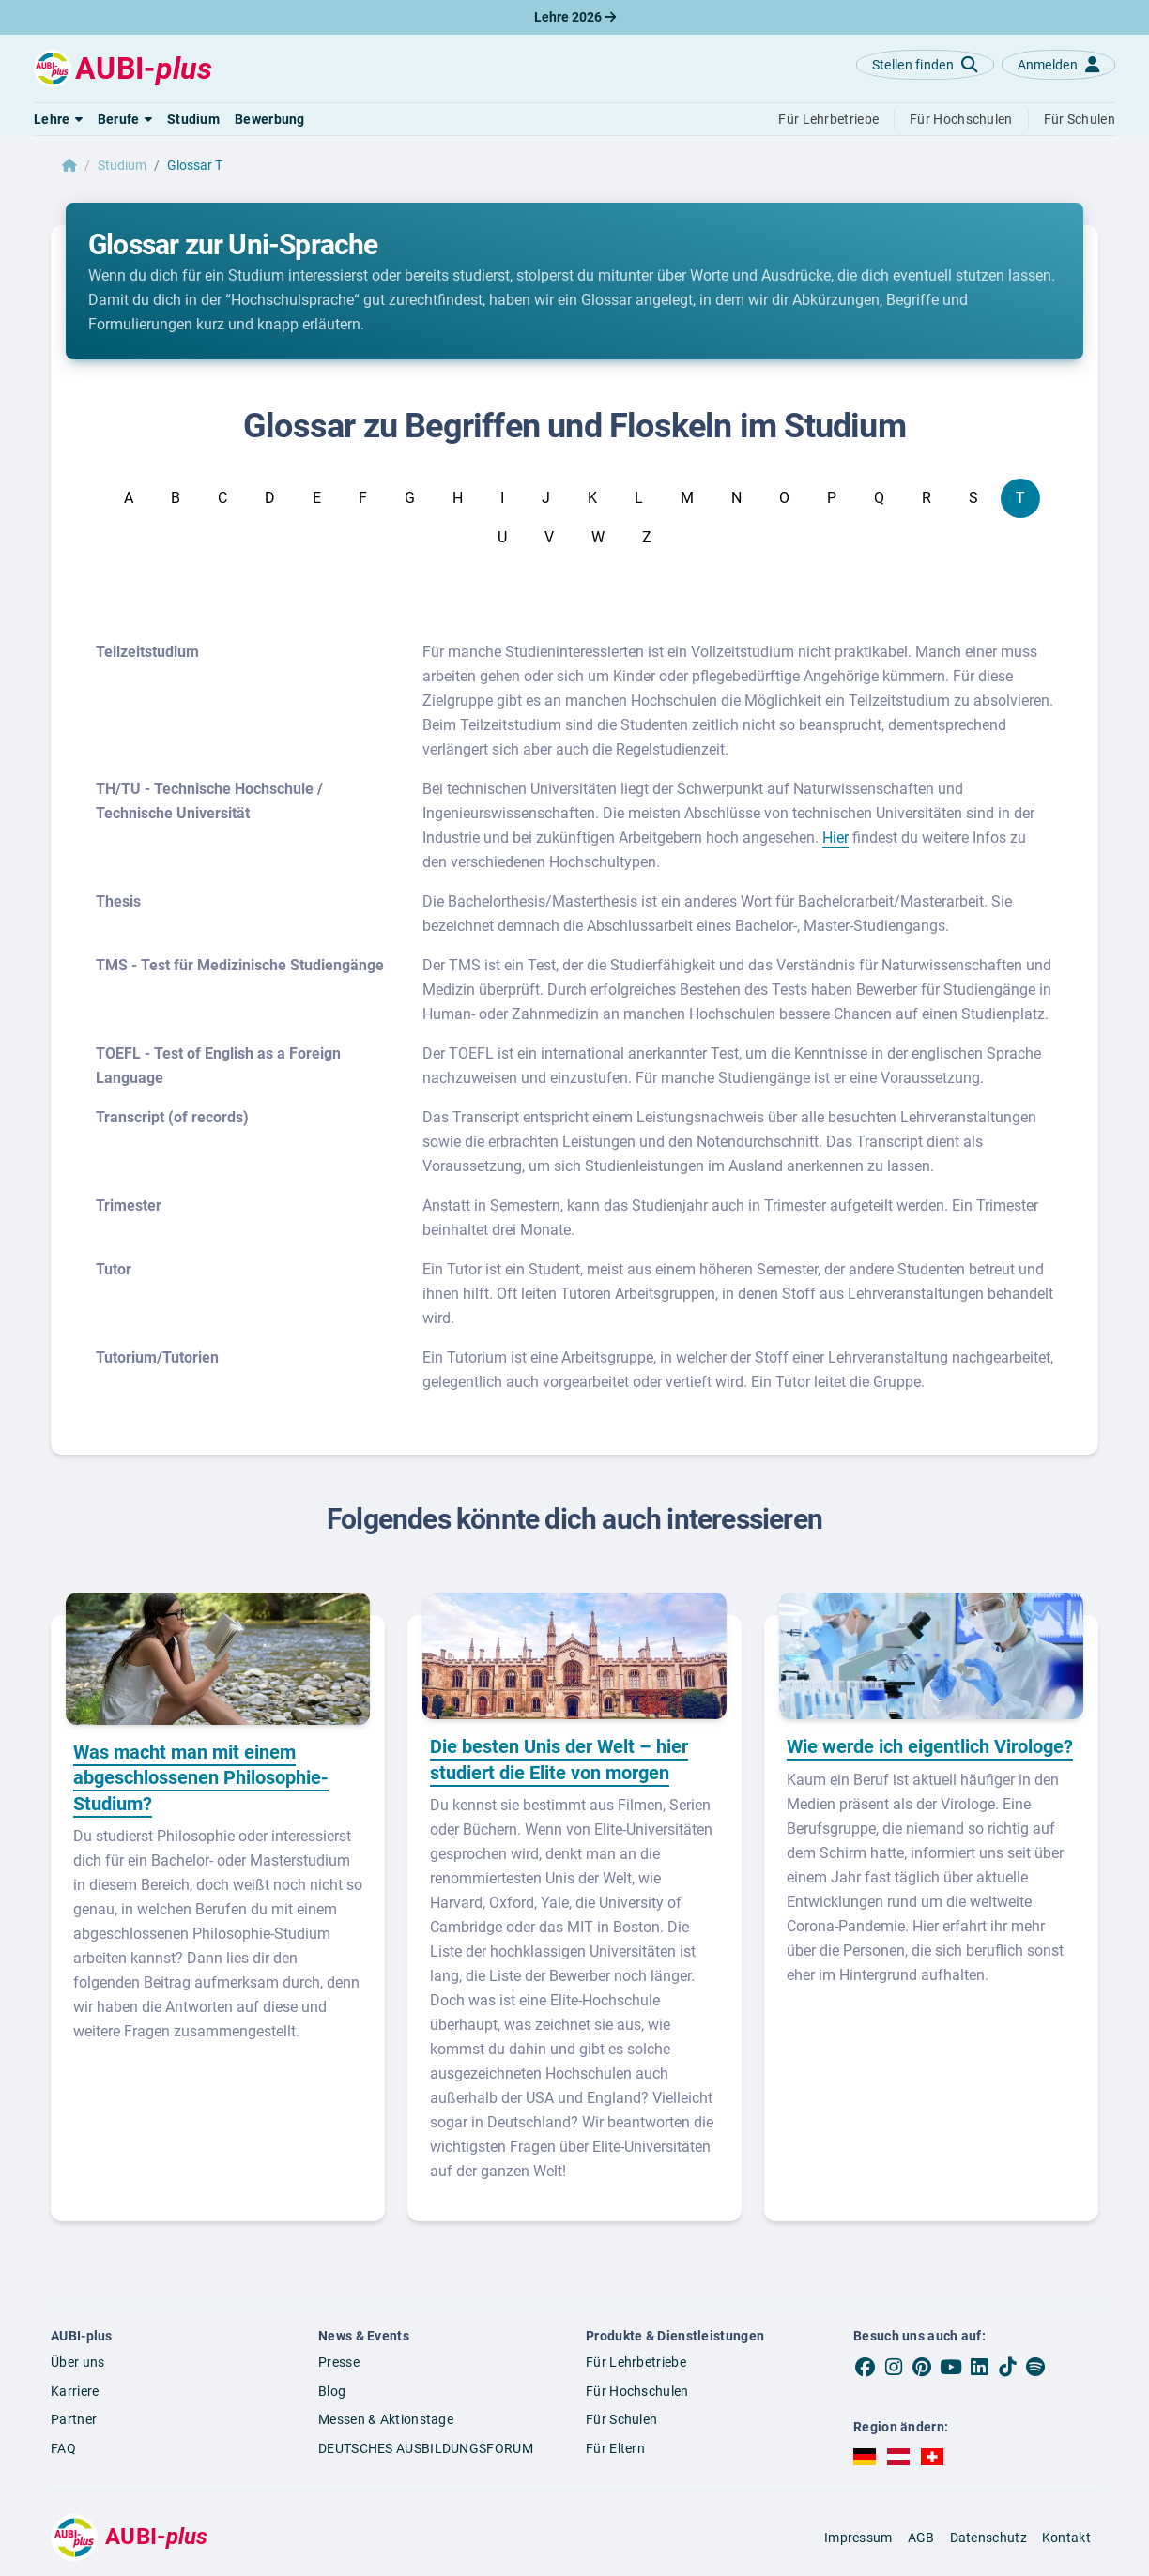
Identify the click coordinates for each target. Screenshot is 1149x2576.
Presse (339, 2362)
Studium (122, 165)
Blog (331, 2391)
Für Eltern (615, 2448)
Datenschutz (988, 2537)
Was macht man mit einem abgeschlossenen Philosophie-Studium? (201, 1778)
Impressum (858, 2537)
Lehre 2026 (575, 16)
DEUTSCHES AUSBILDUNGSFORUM (425, 2448)
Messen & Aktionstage (385, 2419)
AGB (921, 2537)
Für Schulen (621, 2419)
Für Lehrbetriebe (636, 2362)
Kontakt (1066, 2537)
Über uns (77, 2362)
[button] (58, 119)
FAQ (63, 2448)
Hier (835, 837)
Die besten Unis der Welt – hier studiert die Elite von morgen (559, 1759)
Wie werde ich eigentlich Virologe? (930, 1746)
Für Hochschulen (637, 2391)
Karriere (75, 2391)
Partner (74, 2419)
